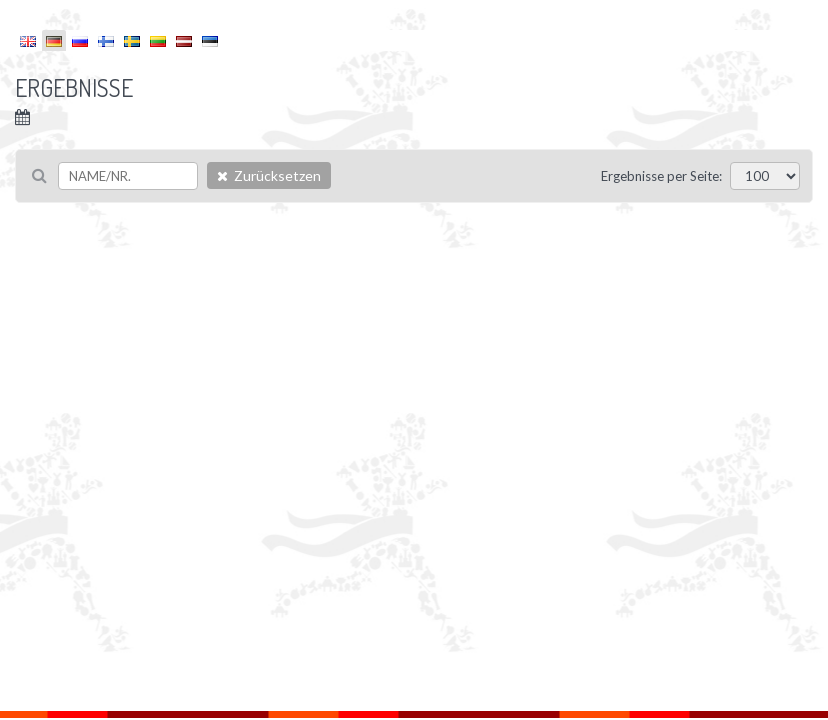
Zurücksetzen (269, 175)
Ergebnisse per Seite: (661, 176)
